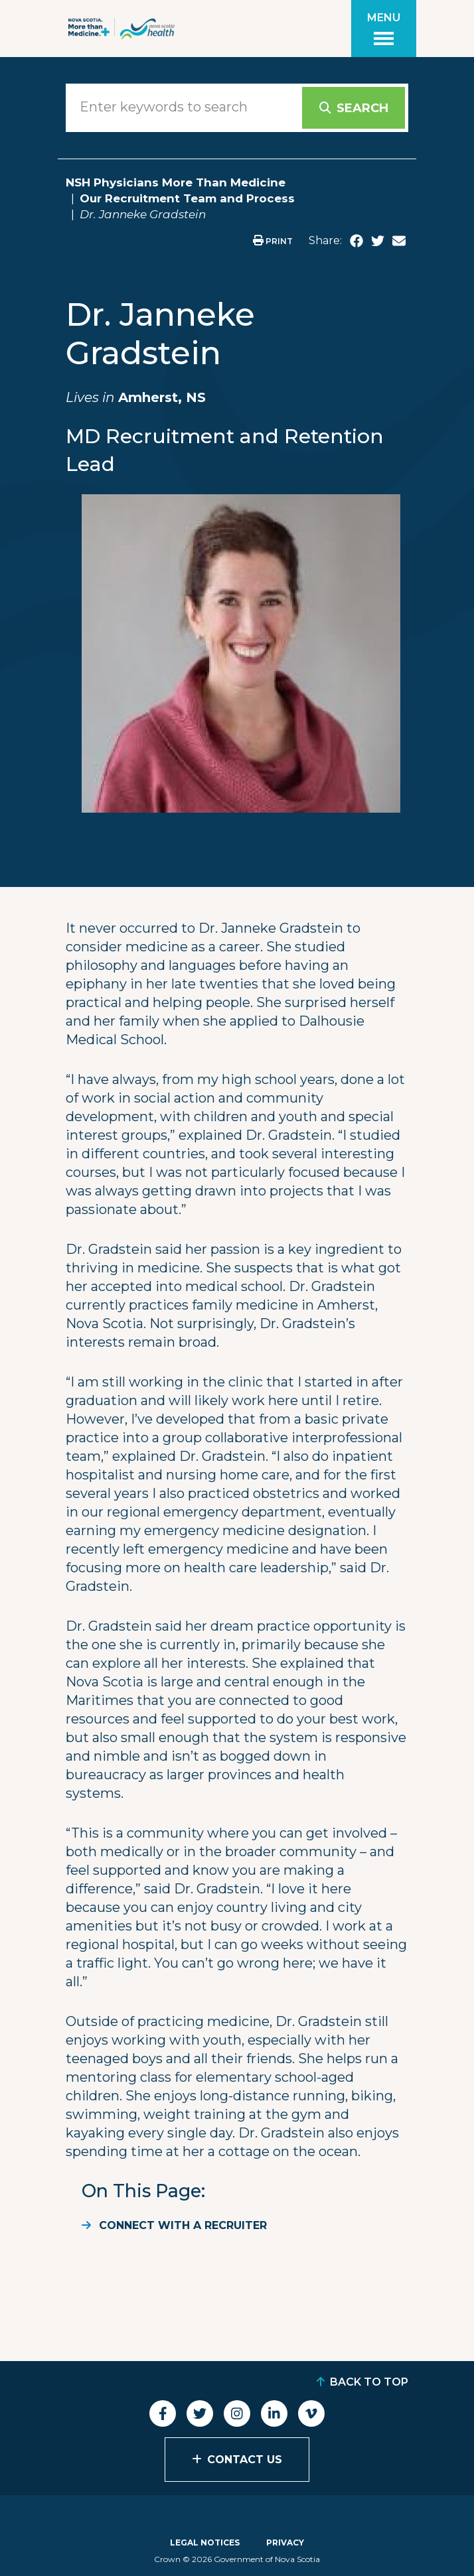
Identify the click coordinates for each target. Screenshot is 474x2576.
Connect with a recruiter (183, 2225)
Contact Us (244, 2459)
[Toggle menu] (383, 28)
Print (273, 241)
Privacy (285, 2542)
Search (362, 108)
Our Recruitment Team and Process (187, 198)
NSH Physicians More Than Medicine (175, 182)
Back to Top (369, 2382)
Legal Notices (205, 2542)
